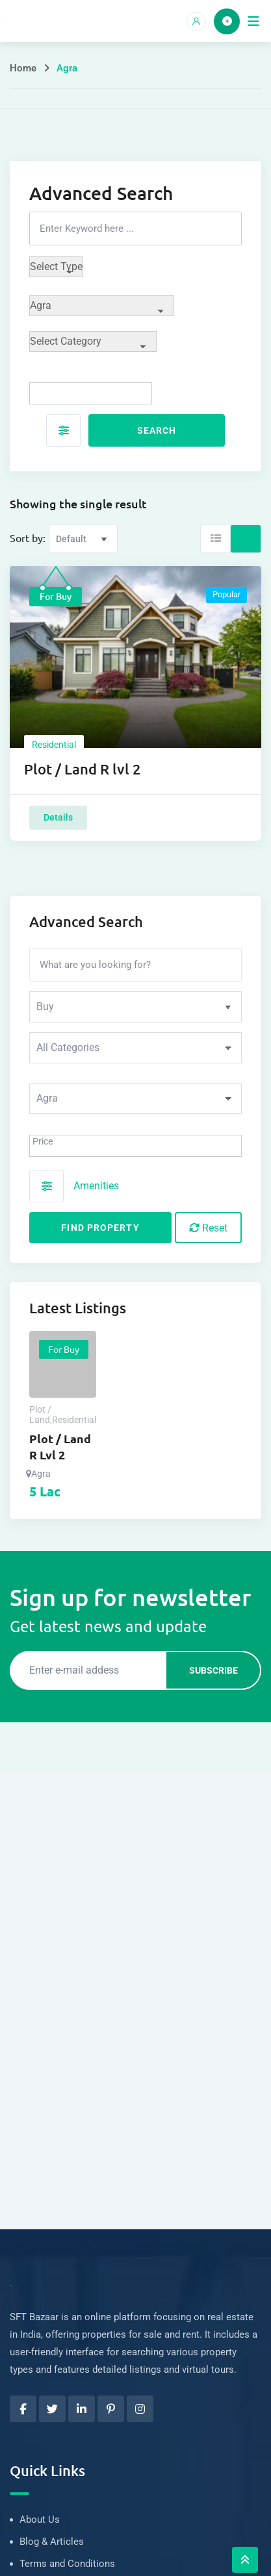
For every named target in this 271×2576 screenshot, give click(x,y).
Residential (54, 744)
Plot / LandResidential (62, 1414)
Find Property (100, 1227)
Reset (208, 1228)
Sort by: (27, 537)
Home (23, 68)
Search (157, 430)
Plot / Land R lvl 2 (82, 769)
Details (58, 817)
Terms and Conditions (67, 2564)
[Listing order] (83, 539)
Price (42, 1141)
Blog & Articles (51, 2541)
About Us (39, 2519)
